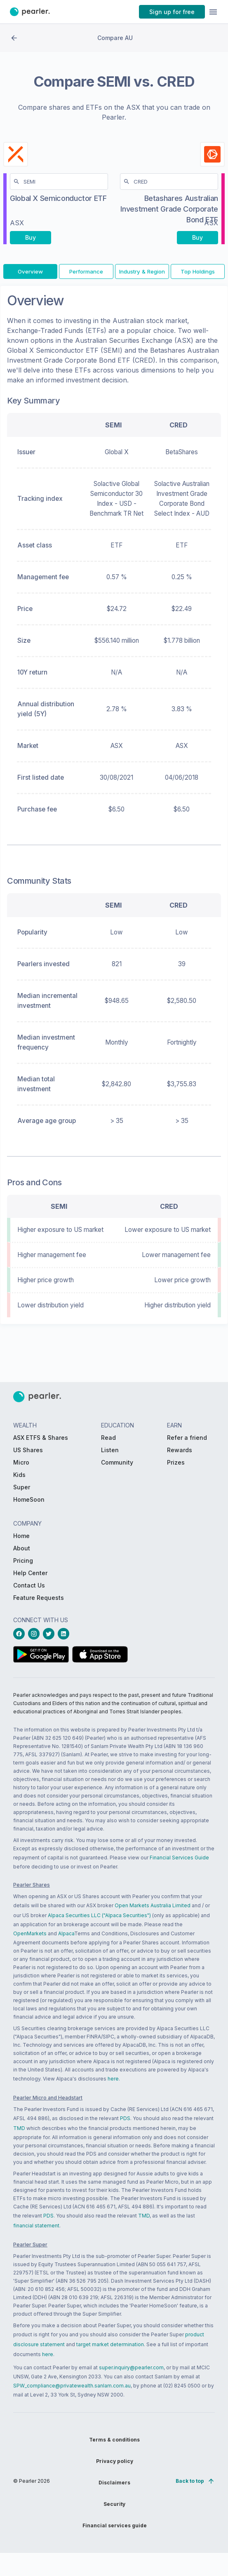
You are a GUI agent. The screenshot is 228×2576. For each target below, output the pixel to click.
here (113, 2079)
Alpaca (66, 1933)
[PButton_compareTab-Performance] (86, 277)
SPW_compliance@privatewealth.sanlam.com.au (72, 2386)
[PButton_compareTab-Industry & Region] (142, 277)
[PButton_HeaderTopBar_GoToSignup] (172, 12)
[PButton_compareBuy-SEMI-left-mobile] (30, 240)
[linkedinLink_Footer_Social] (65, 1633)
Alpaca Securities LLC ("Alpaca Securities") (99, 1915)
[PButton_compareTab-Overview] (30, 277)
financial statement (36, 2225)
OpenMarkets (30, 1933)
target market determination (110, 2344)
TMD (19, 2128)
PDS (125, 2118)
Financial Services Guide (179, 1857)
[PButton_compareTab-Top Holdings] (198, 277)
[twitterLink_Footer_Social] (50, 1633)
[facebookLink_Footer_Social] (20, 1633)
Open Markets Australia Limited (152, 1905)
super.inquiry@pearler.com (131, 2367)
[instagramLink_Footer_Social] (35, 1633)
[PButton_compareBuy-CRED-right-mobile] (197, 240)
